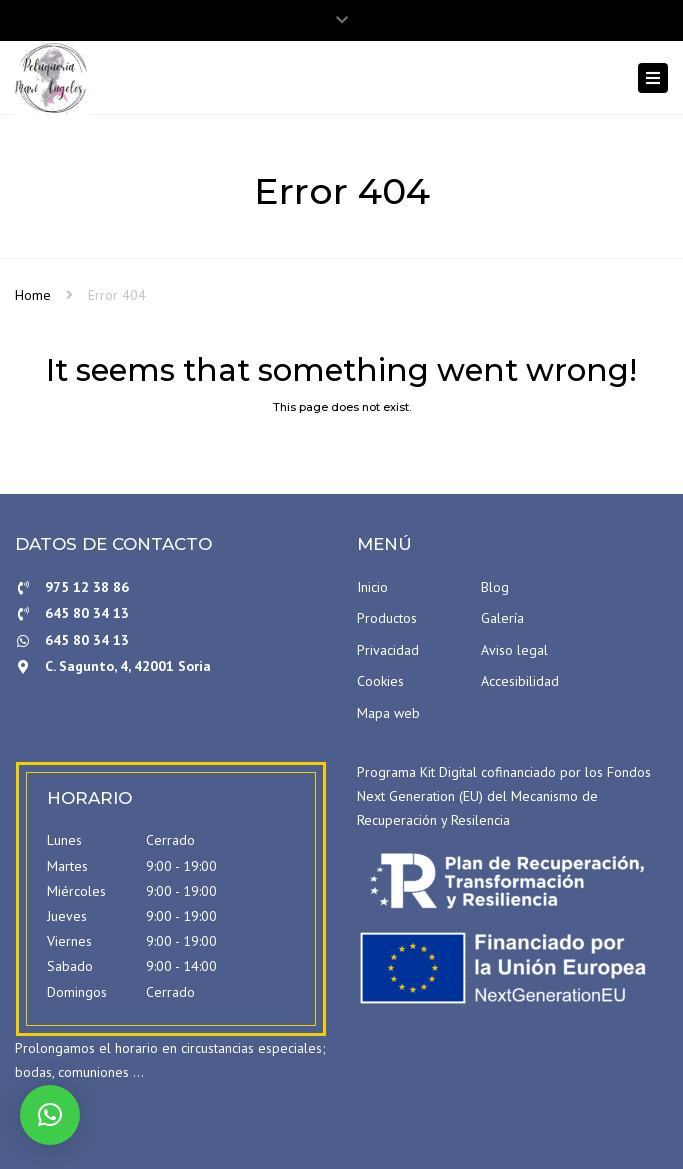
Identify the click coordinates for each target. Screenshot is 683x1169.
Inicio (372, 587)
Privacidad (388, 650)
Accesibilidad (520, 681)
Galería (502, 618)
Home (33, 295)
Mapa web (388, 713)
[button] (50, 1115)
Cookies (380, 681)
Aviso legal (514, 650)
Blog (495, 587)
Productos (387, 618)
